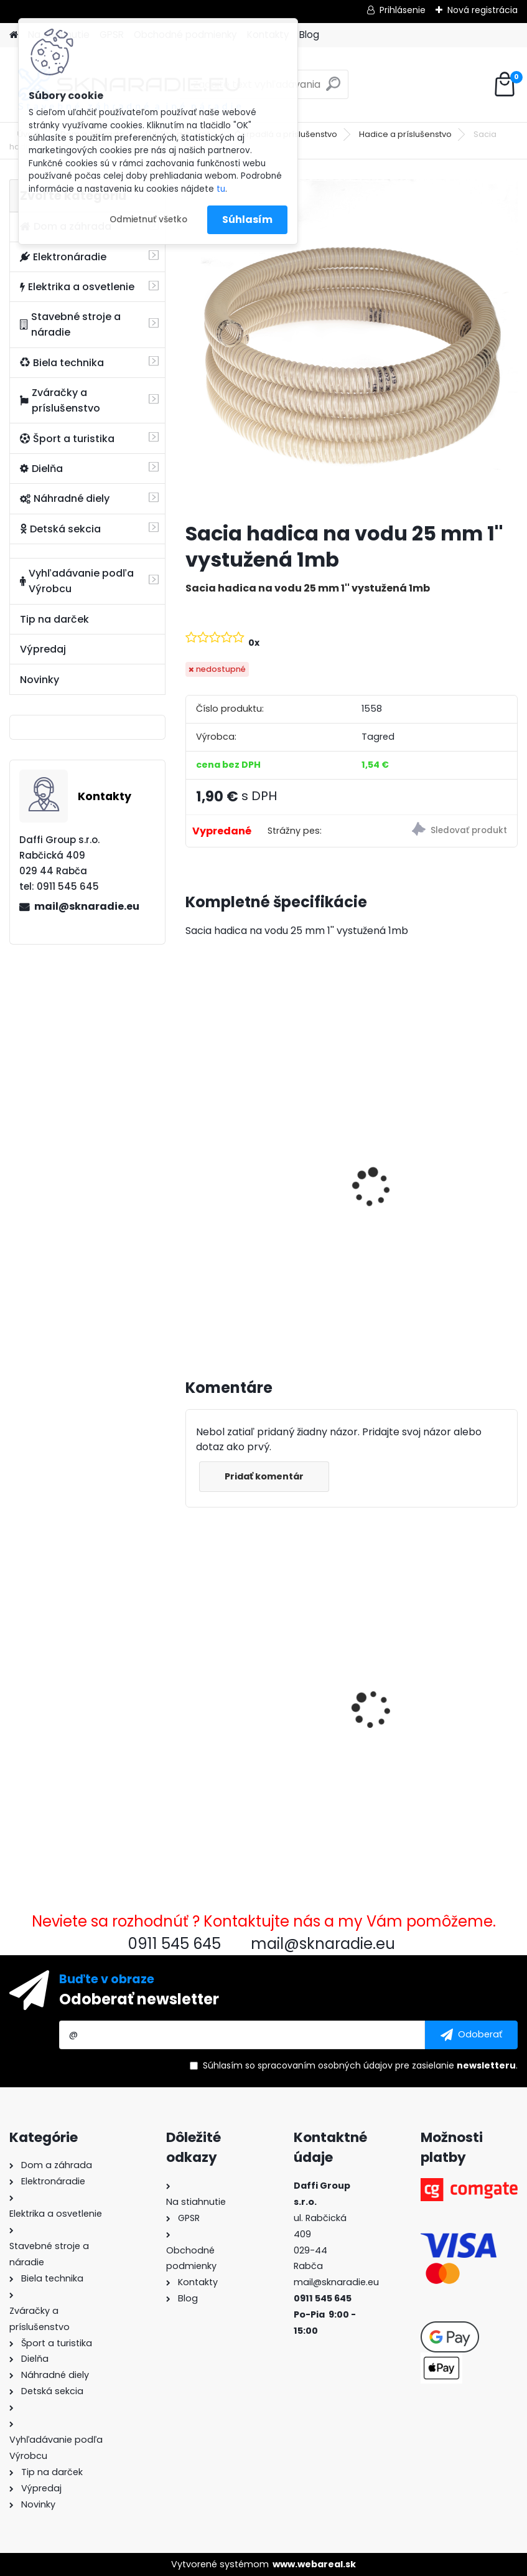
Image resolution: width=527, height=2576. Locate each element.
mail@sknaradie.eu (86, 906)
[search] (333, 89)
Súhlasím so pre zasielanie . (360, 2065)
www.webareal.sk (314, 2564)
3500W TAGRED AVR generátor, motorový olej (254, 1184)
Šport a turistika (67, 439)
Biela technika (62, 363)
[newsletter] (471, 2035)
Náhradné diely (65, 498)
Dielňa (41, 468)
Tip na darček (54, 619)
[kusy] (220, 1299)
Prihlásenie (403, 10)
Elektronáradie (63, 257)
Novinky (39, 679)
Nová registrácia (482, 10)
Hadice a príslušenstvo (405, 134)
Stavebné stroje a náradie (70, 324)
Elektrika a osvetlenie (77, 287)
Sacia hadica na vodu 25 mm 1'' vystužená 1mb (256, 1718)
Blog (309, 34)
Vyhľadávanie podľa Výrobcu (77, 581)
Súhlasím (247, 219)
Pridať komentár (264, 1476)
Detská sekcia (60, 529)
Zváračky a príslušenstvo (60, 400)
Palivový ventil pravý (415, 1679)
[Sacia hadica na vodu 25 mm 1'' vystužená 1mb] (351, 345)
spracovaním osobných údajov (325, 2065)
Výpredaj (43, 649)
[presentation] (191, 1173)
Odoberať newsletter (139, 1999)
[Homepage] (13, 35)
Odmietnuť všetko (148, 219)
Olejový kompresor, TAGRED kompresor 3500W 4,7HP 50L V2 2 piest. (433, 1197)
